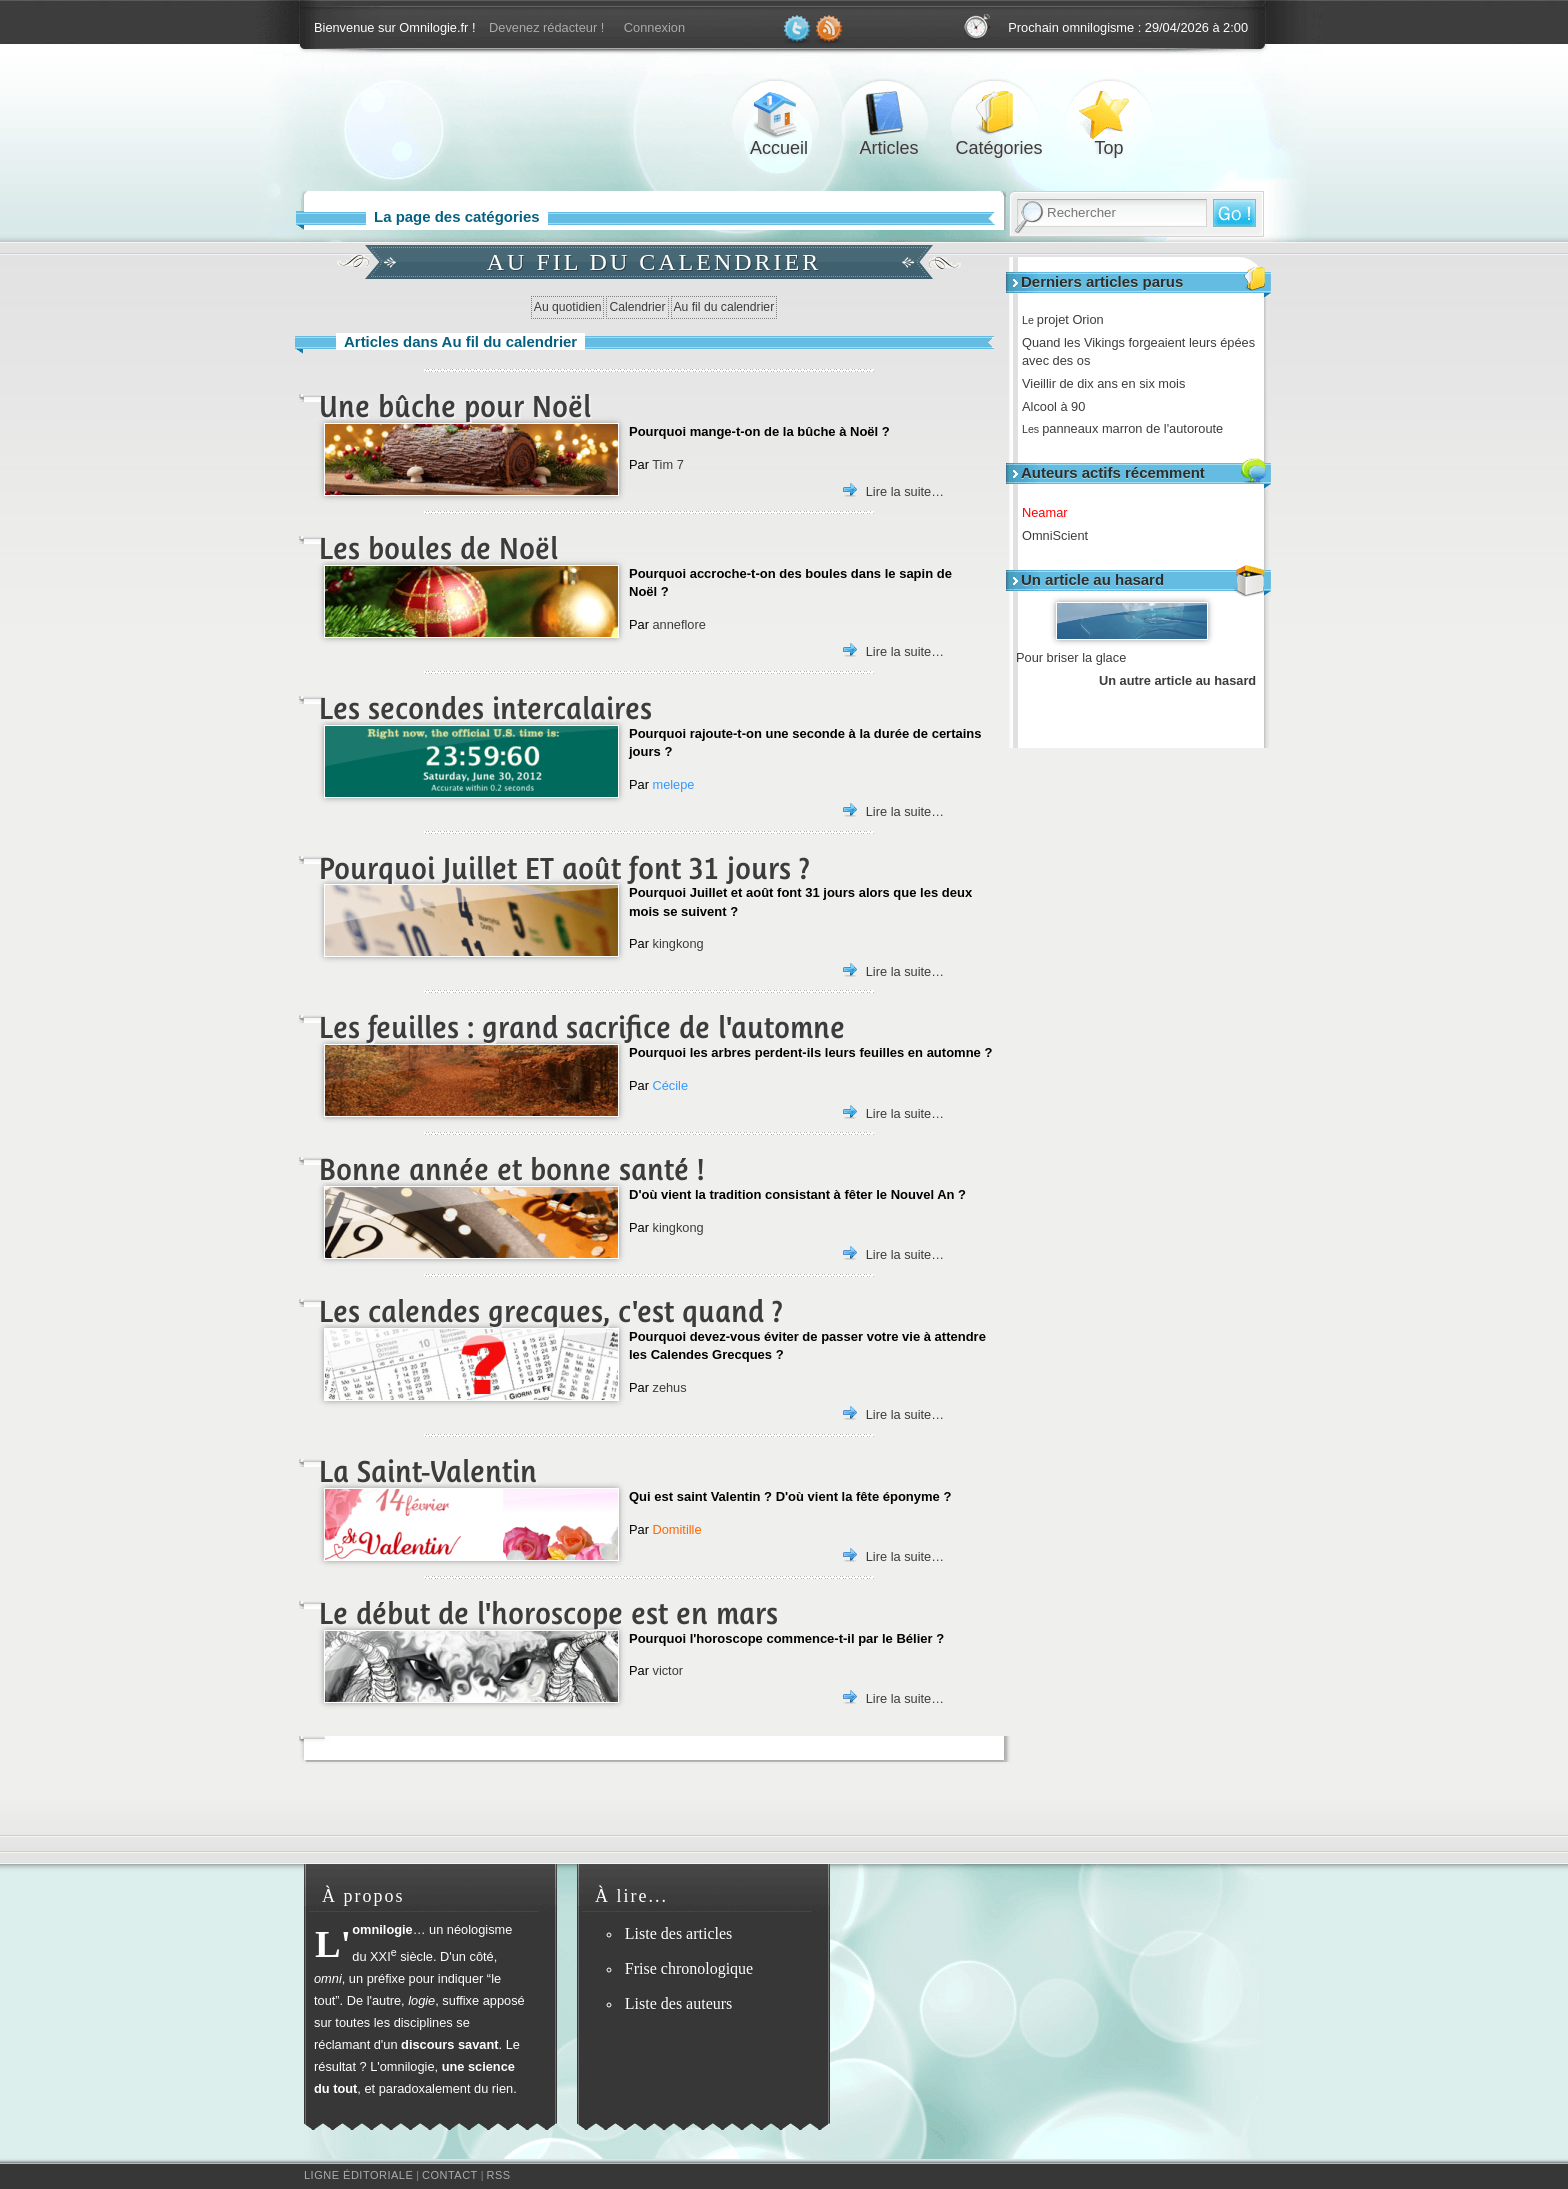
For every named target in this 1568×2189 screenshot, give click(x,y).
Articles (889, 113)
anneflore (678, 624)
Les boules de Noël (438, 548)
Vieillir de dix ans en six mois (1110, 383)
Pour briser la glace (1071, 657)
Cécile (670, 1085)
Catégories (999, 113)
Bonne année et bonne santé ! (511, 1169)
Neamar (1052, 512)
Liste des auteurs (679, 2003)
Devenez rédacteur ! (546, 27)
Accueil (779, 113)
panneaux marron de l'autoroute (1129, 428)
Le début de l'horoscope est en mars (548, 1613)
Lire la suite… (905, 491)
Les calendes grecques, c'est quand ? (551, 1311)
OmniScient (1062, 535)
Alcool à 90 (1060, 406)
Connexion (654, 27)
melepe (673, 784)
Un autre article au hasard (1177, 680)
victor (667, 1670)
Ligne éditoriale (358, 2175)
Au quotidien (568, 307)
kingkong (677, 943)
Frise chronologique (689, 1968)
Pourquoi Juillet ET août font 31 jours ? (564, 868)
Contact (450, 2175)
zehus (669, 1387)
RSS (499, 2175)
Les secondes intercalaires (485, 708)
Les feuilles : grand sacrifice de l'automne (582, 1027)
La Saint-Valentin (428, 1471)
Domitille (676, 1529)
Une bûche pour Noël (455, 406)
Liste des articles (679, 1933)
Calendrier (637, 307)
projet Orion (1070, 319)
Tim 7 (668, 464)
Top (1109, 113)
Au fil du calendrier (724, 307)
